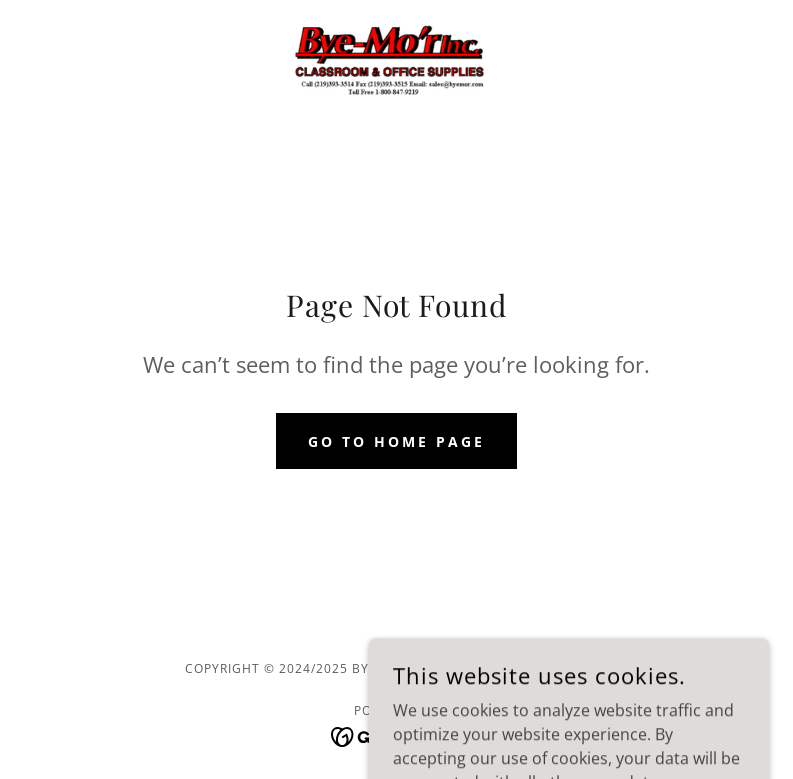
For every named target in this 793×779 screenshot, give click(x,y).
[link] (396, 64)
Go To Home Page (396, 441)
